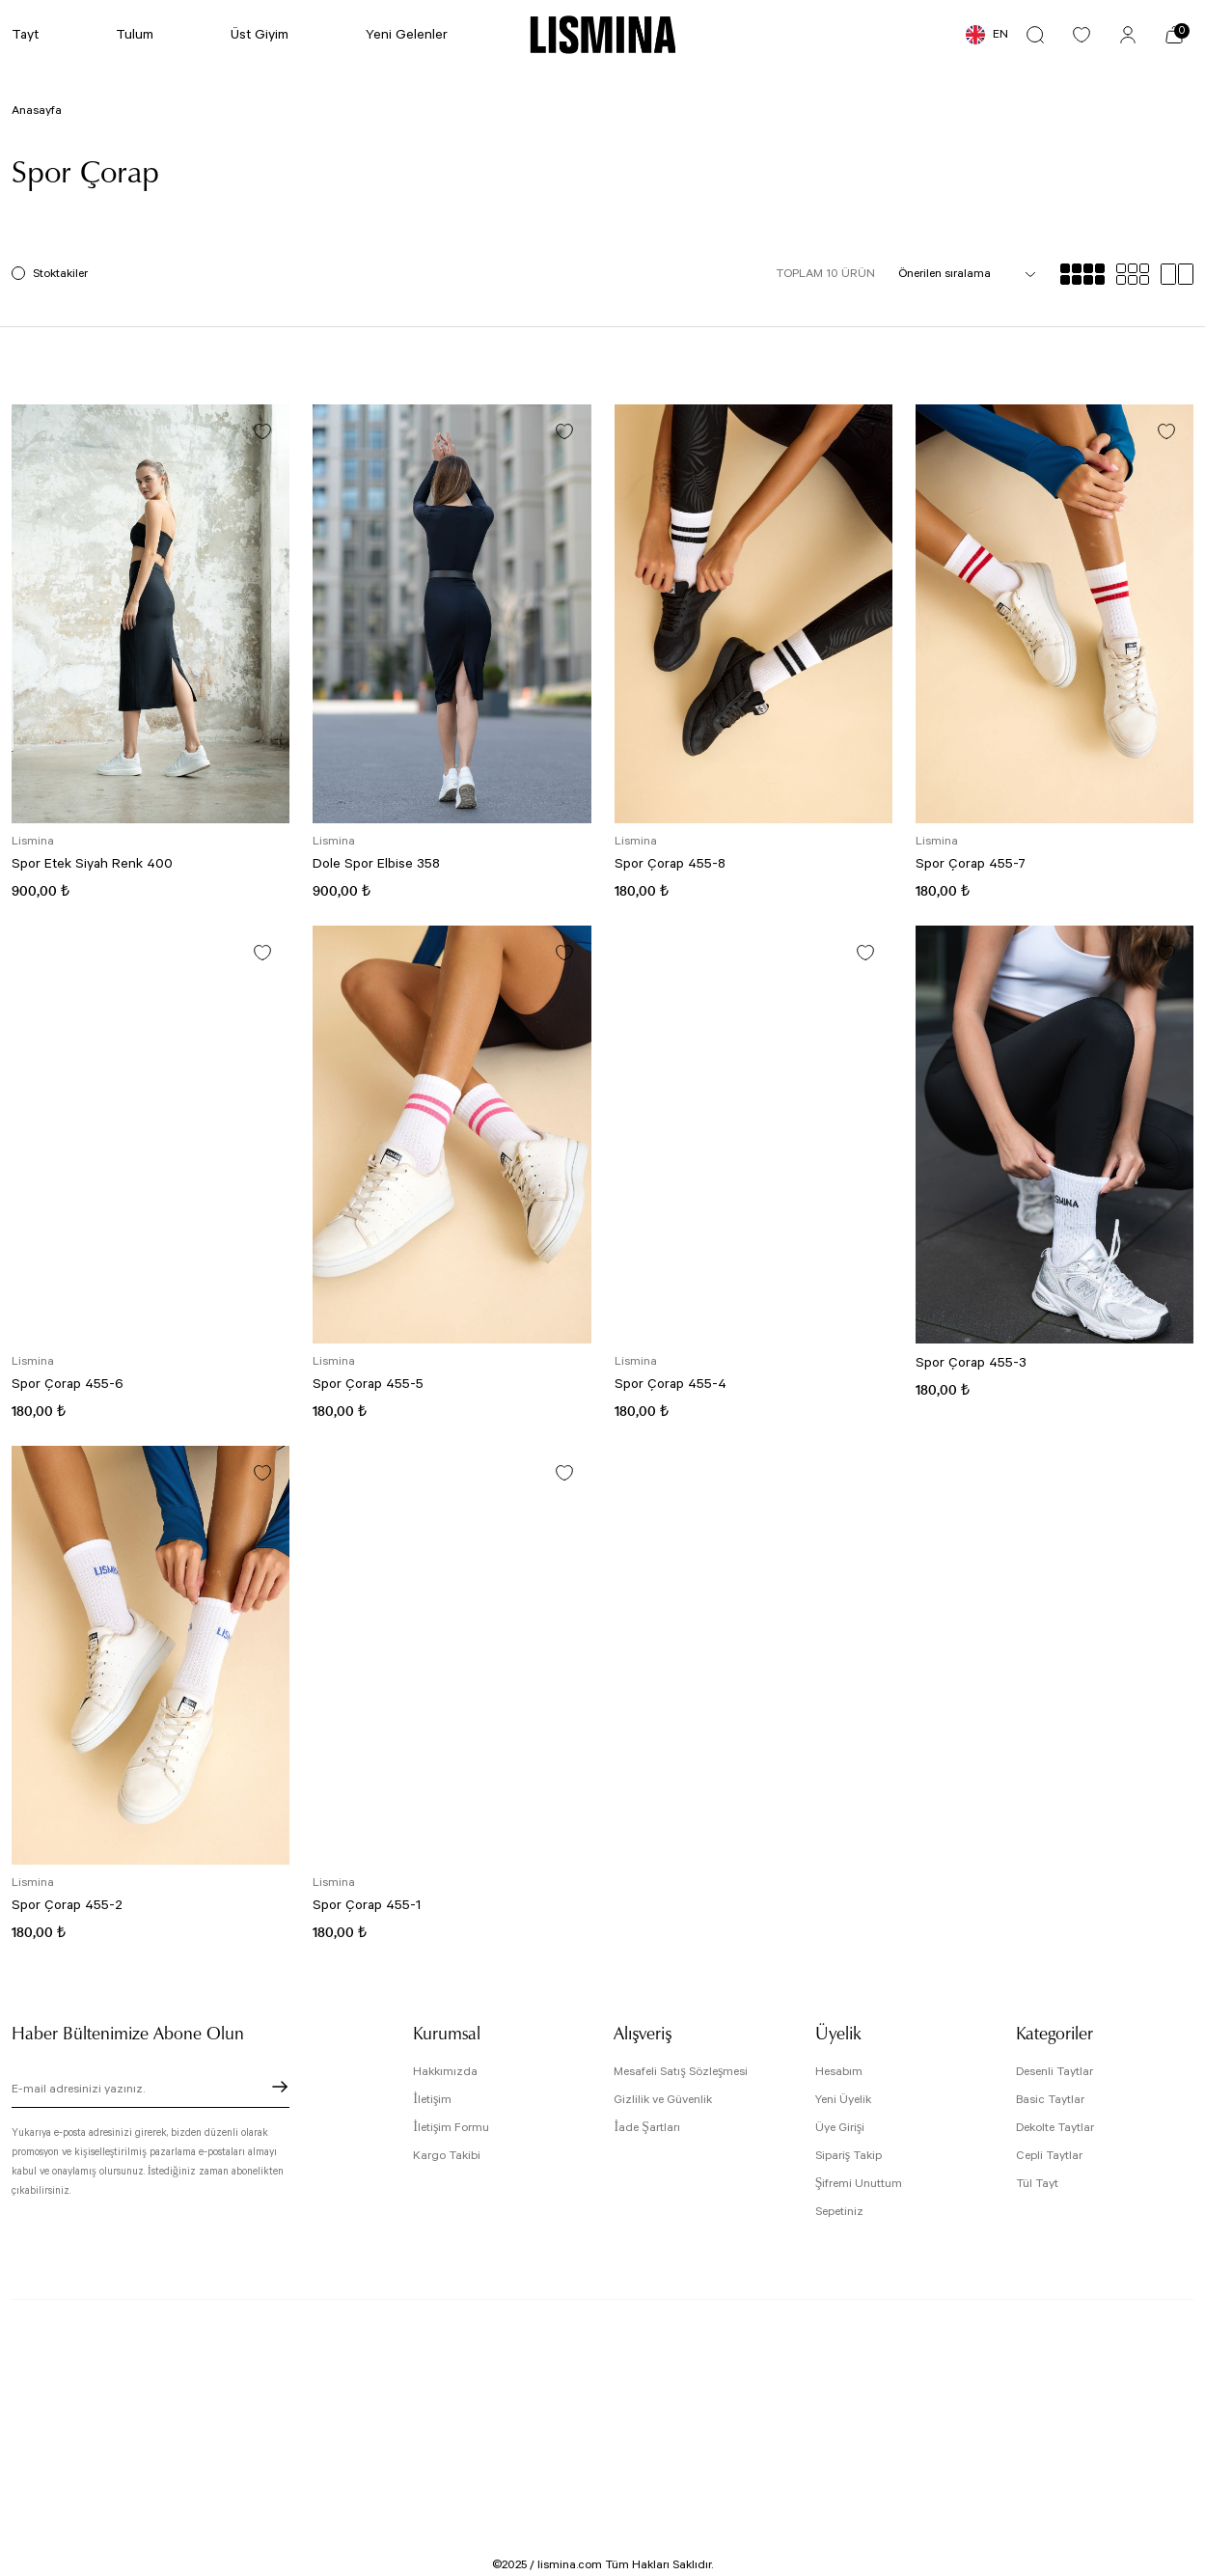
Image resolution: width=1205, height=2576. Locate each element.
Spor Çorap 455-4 (670, 1384)
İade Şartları (646, 2127)
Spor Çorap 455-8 (670, 864)
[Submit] (279, 2086)
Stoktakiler (60, 273)
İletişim (432, 2099)
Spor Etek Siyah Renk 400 (92, 864)
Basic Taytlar (1050, 2099)
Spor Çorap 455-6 (67, 1384)
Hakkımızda (445, 2071)
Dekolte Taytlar (1055, 2127)
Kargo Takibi (446, 2155)
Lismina (33, 841)
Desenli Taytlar (1054, 2071)
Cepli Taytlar (1049, 2155)
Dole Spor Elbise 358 (376, 864)
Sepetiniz (839, 2211)
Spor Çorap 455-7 (971, 864)
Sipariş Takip (848, 2155)
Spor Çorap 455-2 (67, 1905)
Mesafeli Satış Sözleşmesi (681, 2071)
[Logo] (602, 34)
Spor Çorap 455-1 (367, 1905)
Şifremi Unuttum (859, 2183)
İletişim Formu (451, 2127)
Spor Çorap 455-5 (368, 1384)
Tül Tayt (1037, 2183)
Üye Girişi (839, 2127)
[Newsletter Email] (150, 2092)
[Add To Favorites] (262, 431)
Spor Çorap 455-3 (971, 1363)
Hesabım (839, 2071)
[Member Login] (1128, 34)
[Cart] (1174, 34)
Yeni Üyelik (843, 2099)
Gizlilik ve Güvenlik (663, 2099)
